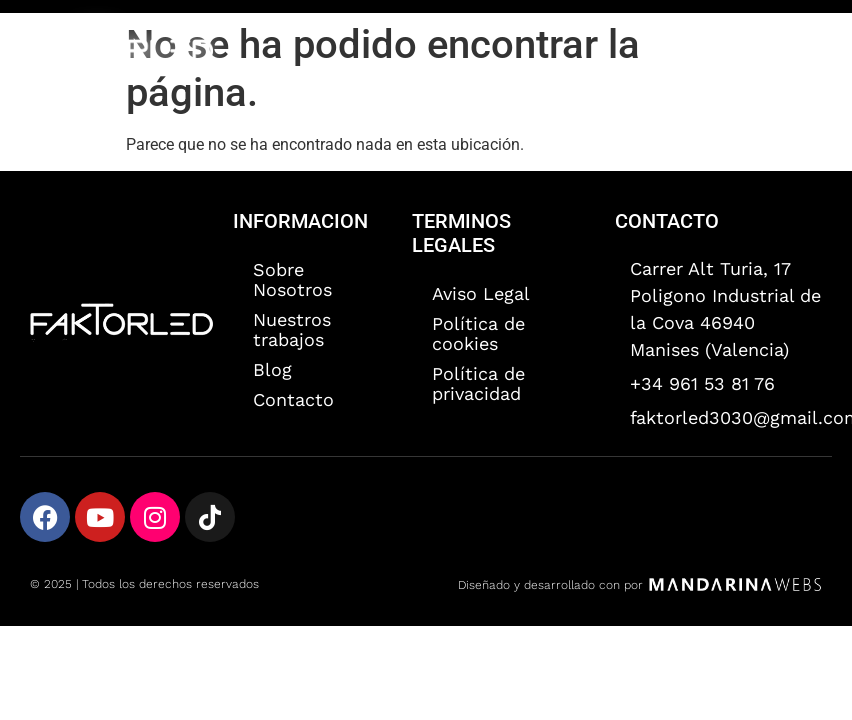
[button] (805, 50)
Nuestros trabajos (292, 329)
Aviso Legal (481, 293)
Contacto (293, 399)
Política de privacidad (478, 383)
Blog (272, 369)
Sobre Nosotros (292, 279)
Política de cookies (478, 333)
